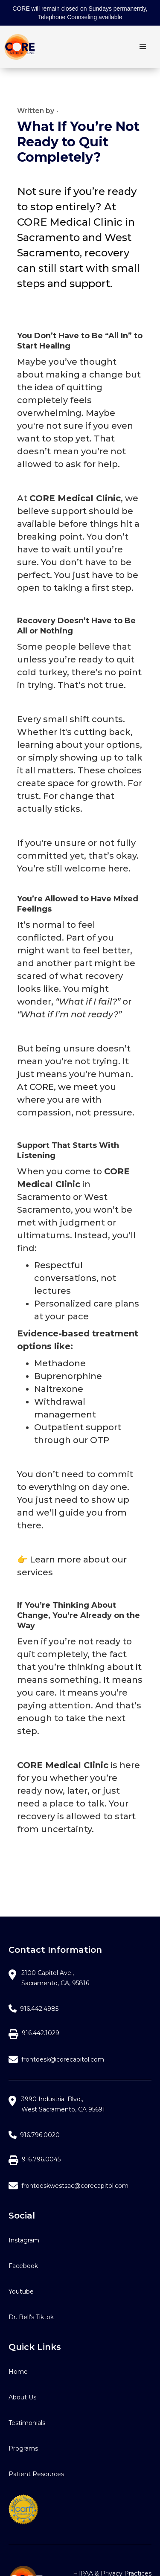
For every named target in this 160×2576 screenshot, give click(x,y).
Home (18, 2372)
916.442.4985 (39, 2009)
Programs (23, 2448)
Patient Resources (36, 2474)
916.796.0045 (41, 2159)
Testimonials (27, 2423)
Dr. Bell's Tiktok (31, 2317)
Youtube (21, 2291)
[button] (143, 47)
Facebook (23, 2266)
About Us (22, 2397)
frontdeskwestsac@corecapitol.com (74, 2186)
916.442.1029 (40, 2033)
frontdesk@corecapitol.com (62, 2059)
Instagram (24, 2240)
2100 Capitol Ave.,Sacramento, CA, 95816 (55, 1978)
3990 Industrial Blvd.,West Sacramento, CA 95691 (63, 2104)
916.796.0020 (40, 2135)
